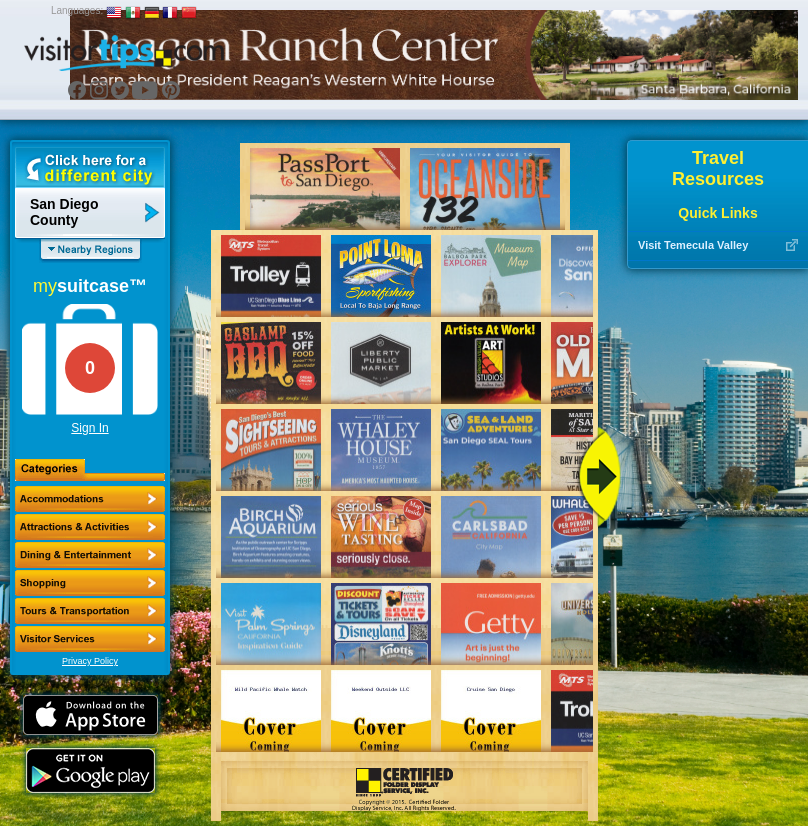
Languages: (77, 10)
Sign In (89, 428)
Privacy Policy (90, 661)
